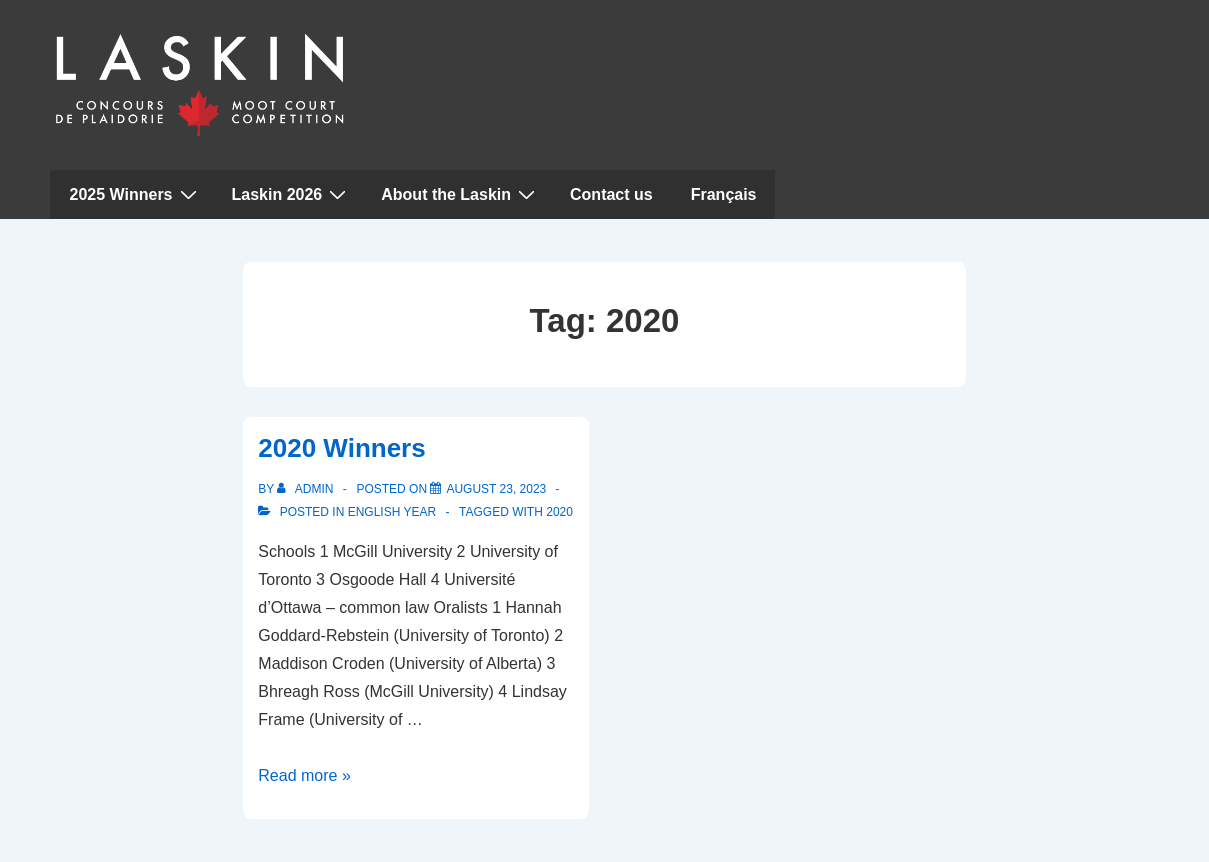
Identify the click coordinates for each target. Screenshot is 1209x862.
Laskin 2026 (292, 194)
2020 (559, 512)
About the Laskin (460, 194)
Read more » (304, 775)
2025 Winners (136, 194)
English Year (392, 512)
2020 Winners (341, 448)
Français (724, 194)
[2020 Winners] (496, 489)
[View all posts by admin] (306, 489)
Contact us (611, 194)
